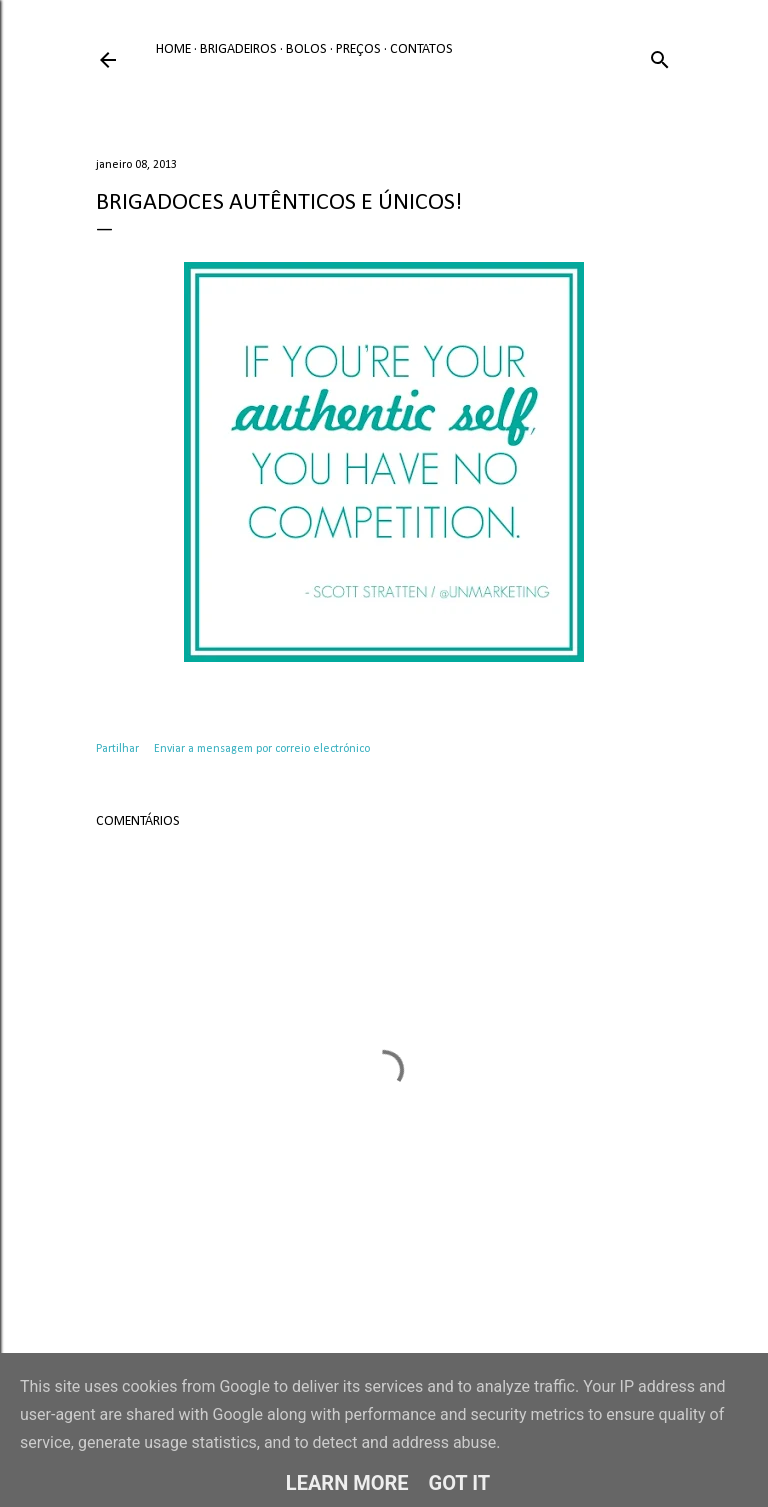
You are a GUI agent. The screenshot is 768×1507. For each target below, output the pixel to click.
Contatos (421, 49)
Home (173, 49)
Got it (460, 1483)
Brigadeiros (238, 49)
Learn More (347, 1483)
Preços (358, 49)
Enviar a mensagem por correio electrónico (262, 749)
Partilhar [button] (117, 749)
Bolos (306, 49)
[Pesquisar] (660, 56)
